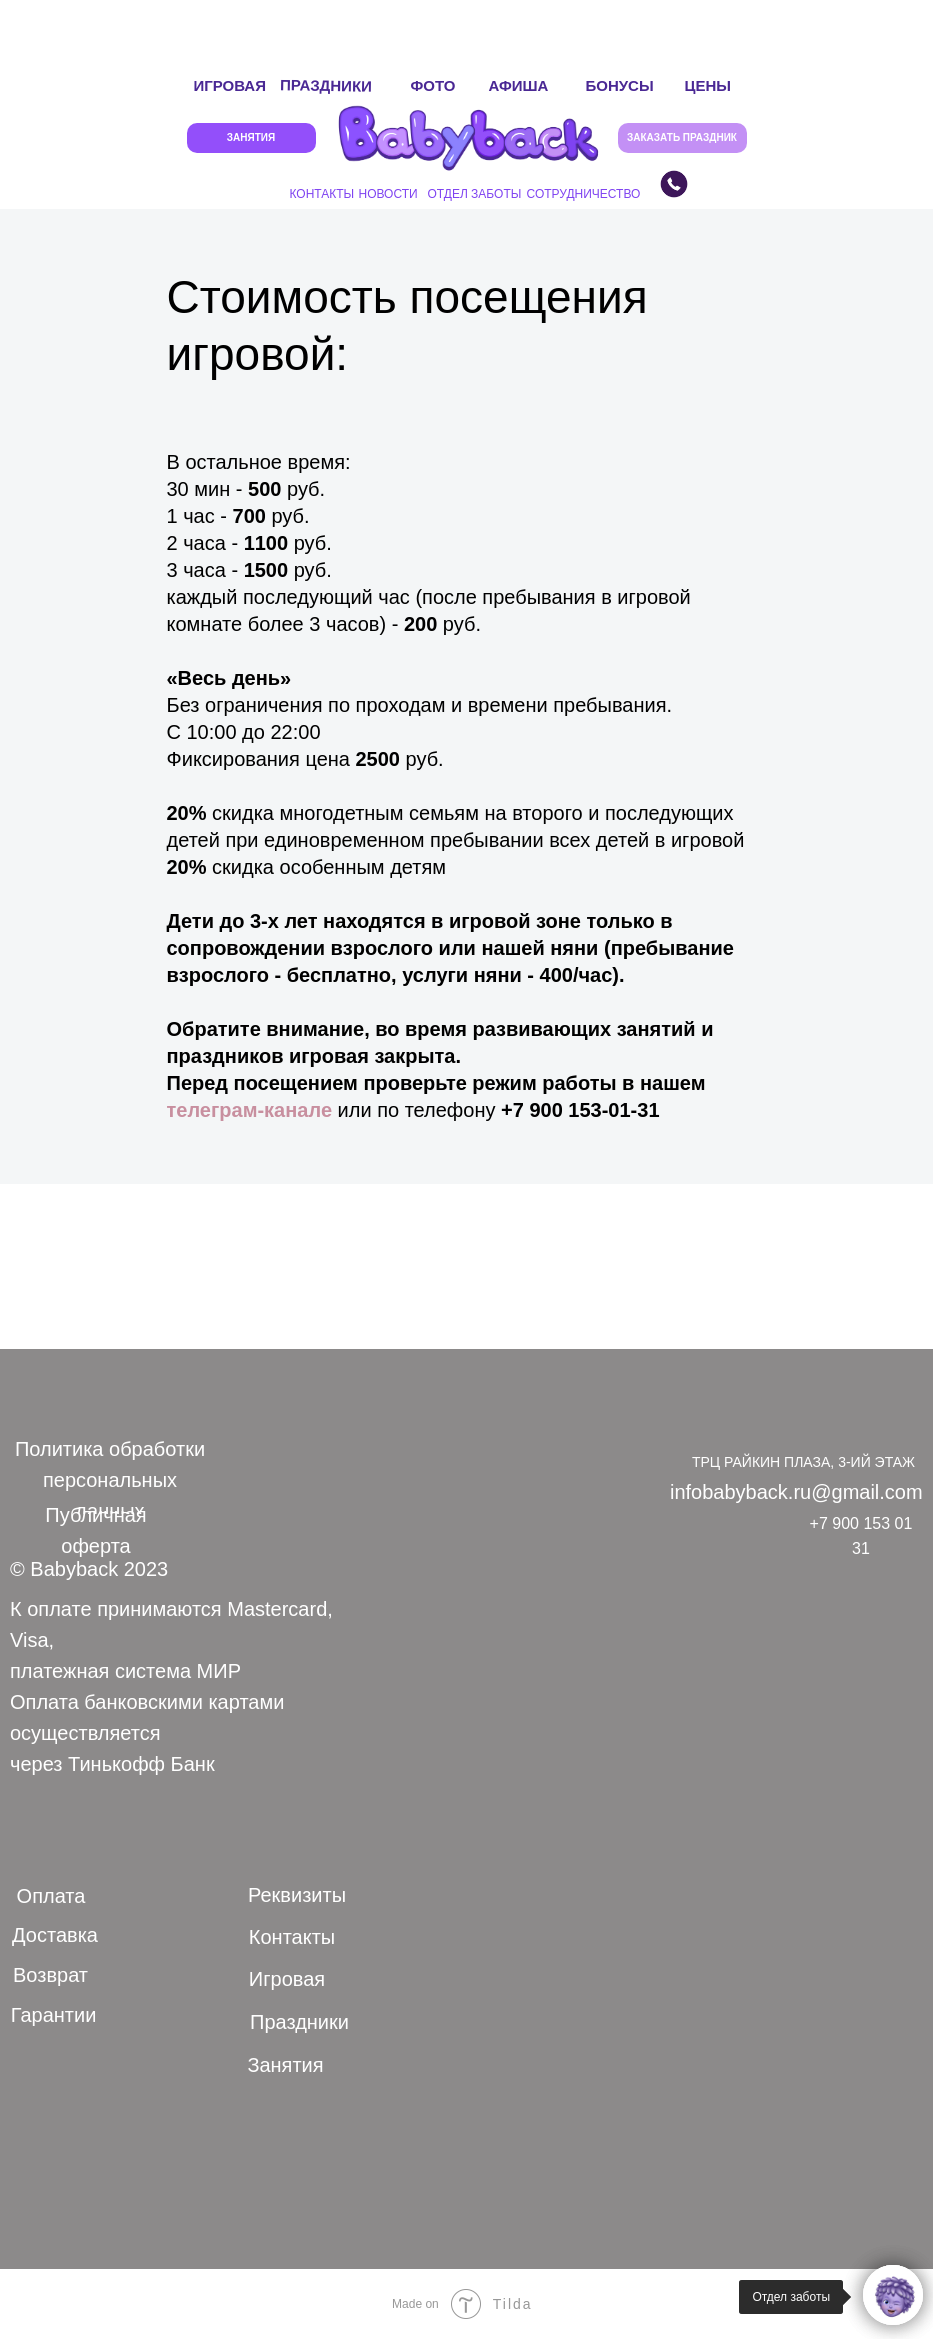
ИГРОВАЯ (230, 85)
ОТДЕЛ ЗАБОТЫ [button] (475, 194)
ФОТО (433, 85)
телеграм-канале (250, 1110)
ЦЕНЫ (708, 85)
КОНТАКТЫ (322, 194)
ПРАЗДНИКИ (325, 85)
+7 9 (520, 1110)
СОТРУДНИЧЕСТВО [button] (584, 194)
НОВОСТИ (388, 194)
